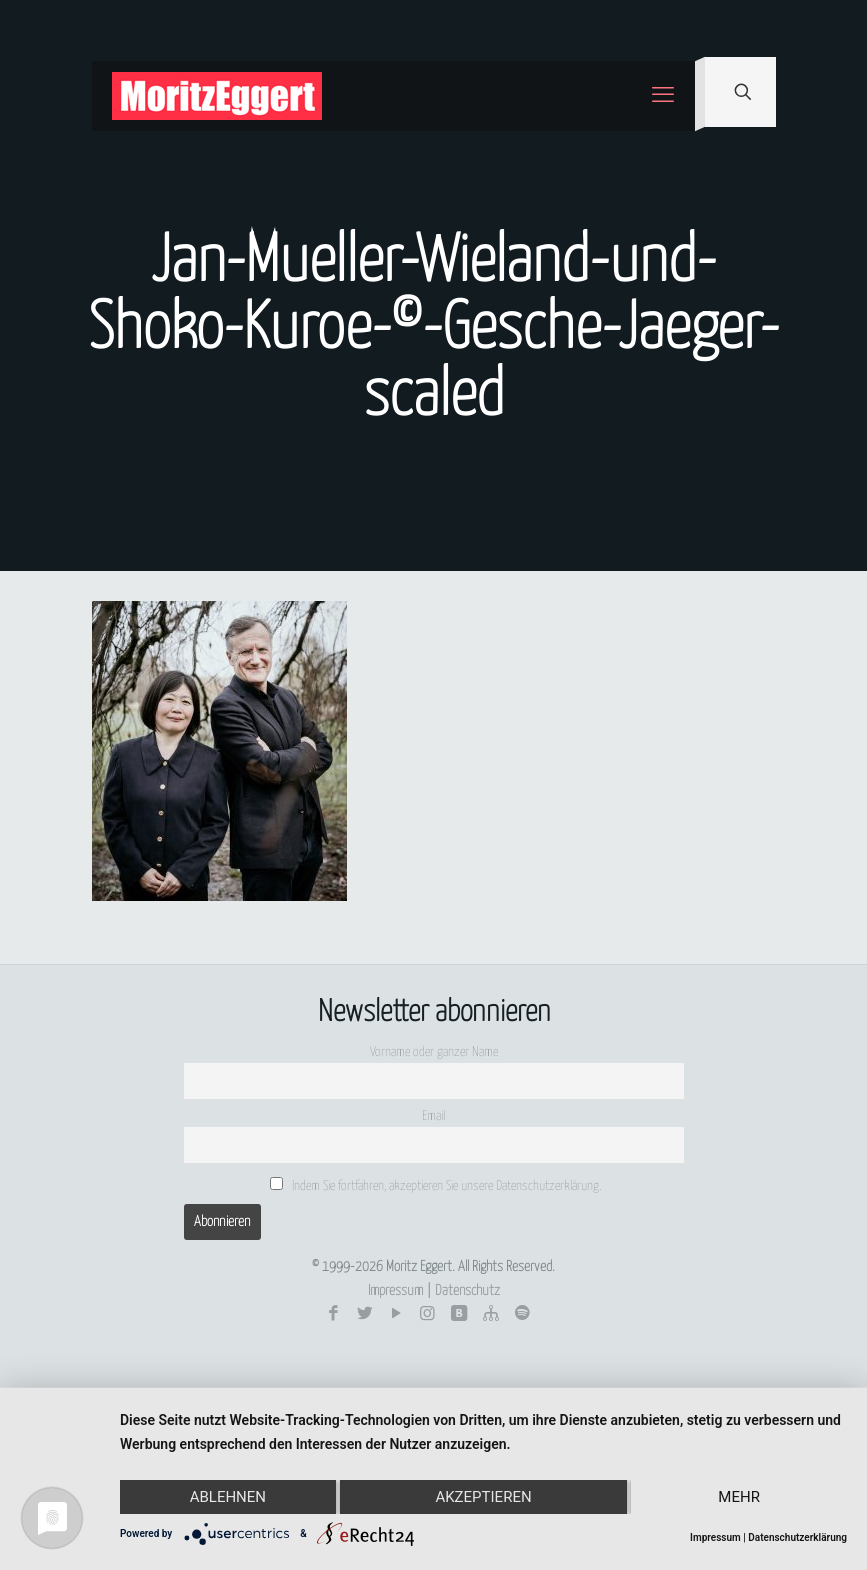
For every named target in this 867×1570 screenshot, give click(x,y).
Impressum (395, 1291)
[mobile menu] (663, 96)
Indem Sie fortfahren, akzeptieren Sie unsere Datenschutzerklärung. (436, 1185)
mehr (739, 1497)
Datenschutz (467, 1291)
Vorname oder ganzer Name (434, 1052)
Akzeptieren (483, 1497)
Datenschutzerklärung (797, 1537)
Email (433, 1116)
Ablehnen (228, 1497)
